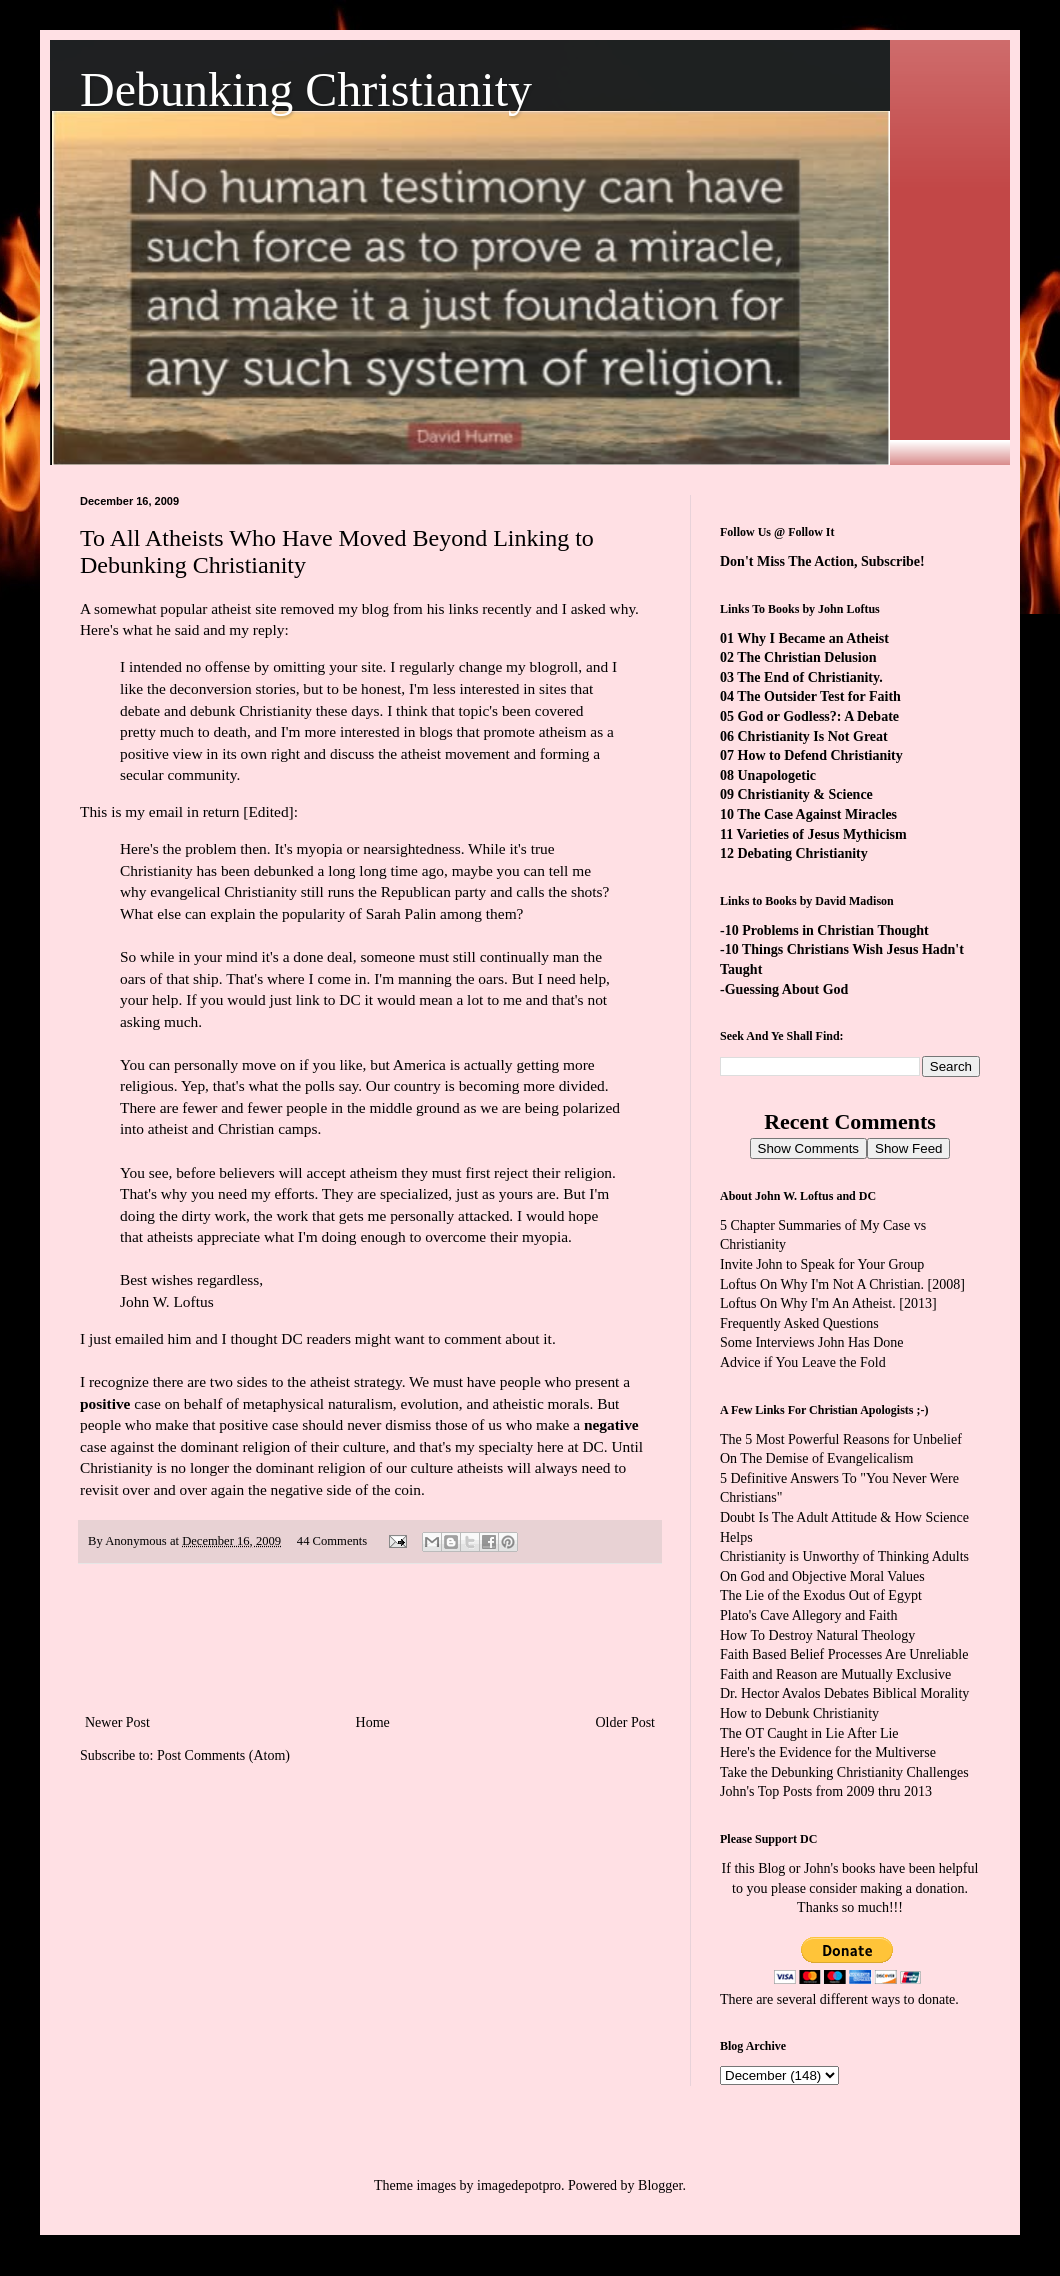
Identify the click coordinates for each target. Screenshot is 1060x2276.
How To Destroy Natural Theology (817, 1635)
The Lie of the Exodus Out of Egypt (821, 1595)
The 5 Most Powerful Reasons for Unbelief (841, 1439)
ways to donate (913, 1999)
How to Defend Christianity (820, 755)
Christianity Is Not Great (813, 736)
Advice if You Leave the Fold (803, 1362)
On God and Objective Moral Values (822, 1576)
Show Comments (808, 1148)
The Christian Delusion (806, 657)
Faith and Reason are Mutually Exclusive (835, 1674)
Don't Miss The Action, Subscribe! (822, 561)
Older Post (626, 1722)
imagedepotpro (519, 2185)
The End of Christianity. (809, 677)
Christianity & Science (805, 794)
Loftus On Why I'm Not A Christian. (822, 1284)
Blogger (660, 2185)
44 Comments (332, 1541)
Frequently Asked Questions (799, 1323)
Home (373, 1722)
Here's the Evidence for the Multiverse (828, 1752)
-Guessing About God (784, 989)
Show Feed (908, 1148)
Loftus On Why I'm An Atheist (806, 1303)
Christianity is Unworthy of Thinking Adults (844, 1556)
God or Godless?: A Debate (819, 716)
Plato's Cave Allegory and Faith (809, 1615)
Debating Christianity (803, 853)
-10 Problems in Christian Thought (824, 930)
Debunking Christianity (306, 89)
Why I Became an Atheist (813, 638)
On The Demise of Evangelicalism (816, 1458)
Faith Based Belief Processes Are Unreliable (844, 1654)
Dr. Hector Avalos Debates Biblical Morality (844, 1693)
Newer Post (117, 1722)
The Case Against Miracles (817, 814)
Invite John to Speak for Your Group (822, 1264)
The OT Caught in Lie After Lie (809, 1733)
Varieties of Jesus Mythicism (821, 834)
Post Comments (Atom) (223, 1755)
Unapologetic (777, 775)
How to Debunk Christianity (799, 1713)
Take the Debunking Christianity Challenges (844, 1772)
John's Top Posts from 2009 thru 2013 (826, 1791)
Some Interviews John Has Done (812, 1342)
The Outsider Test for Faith (819, 696)
